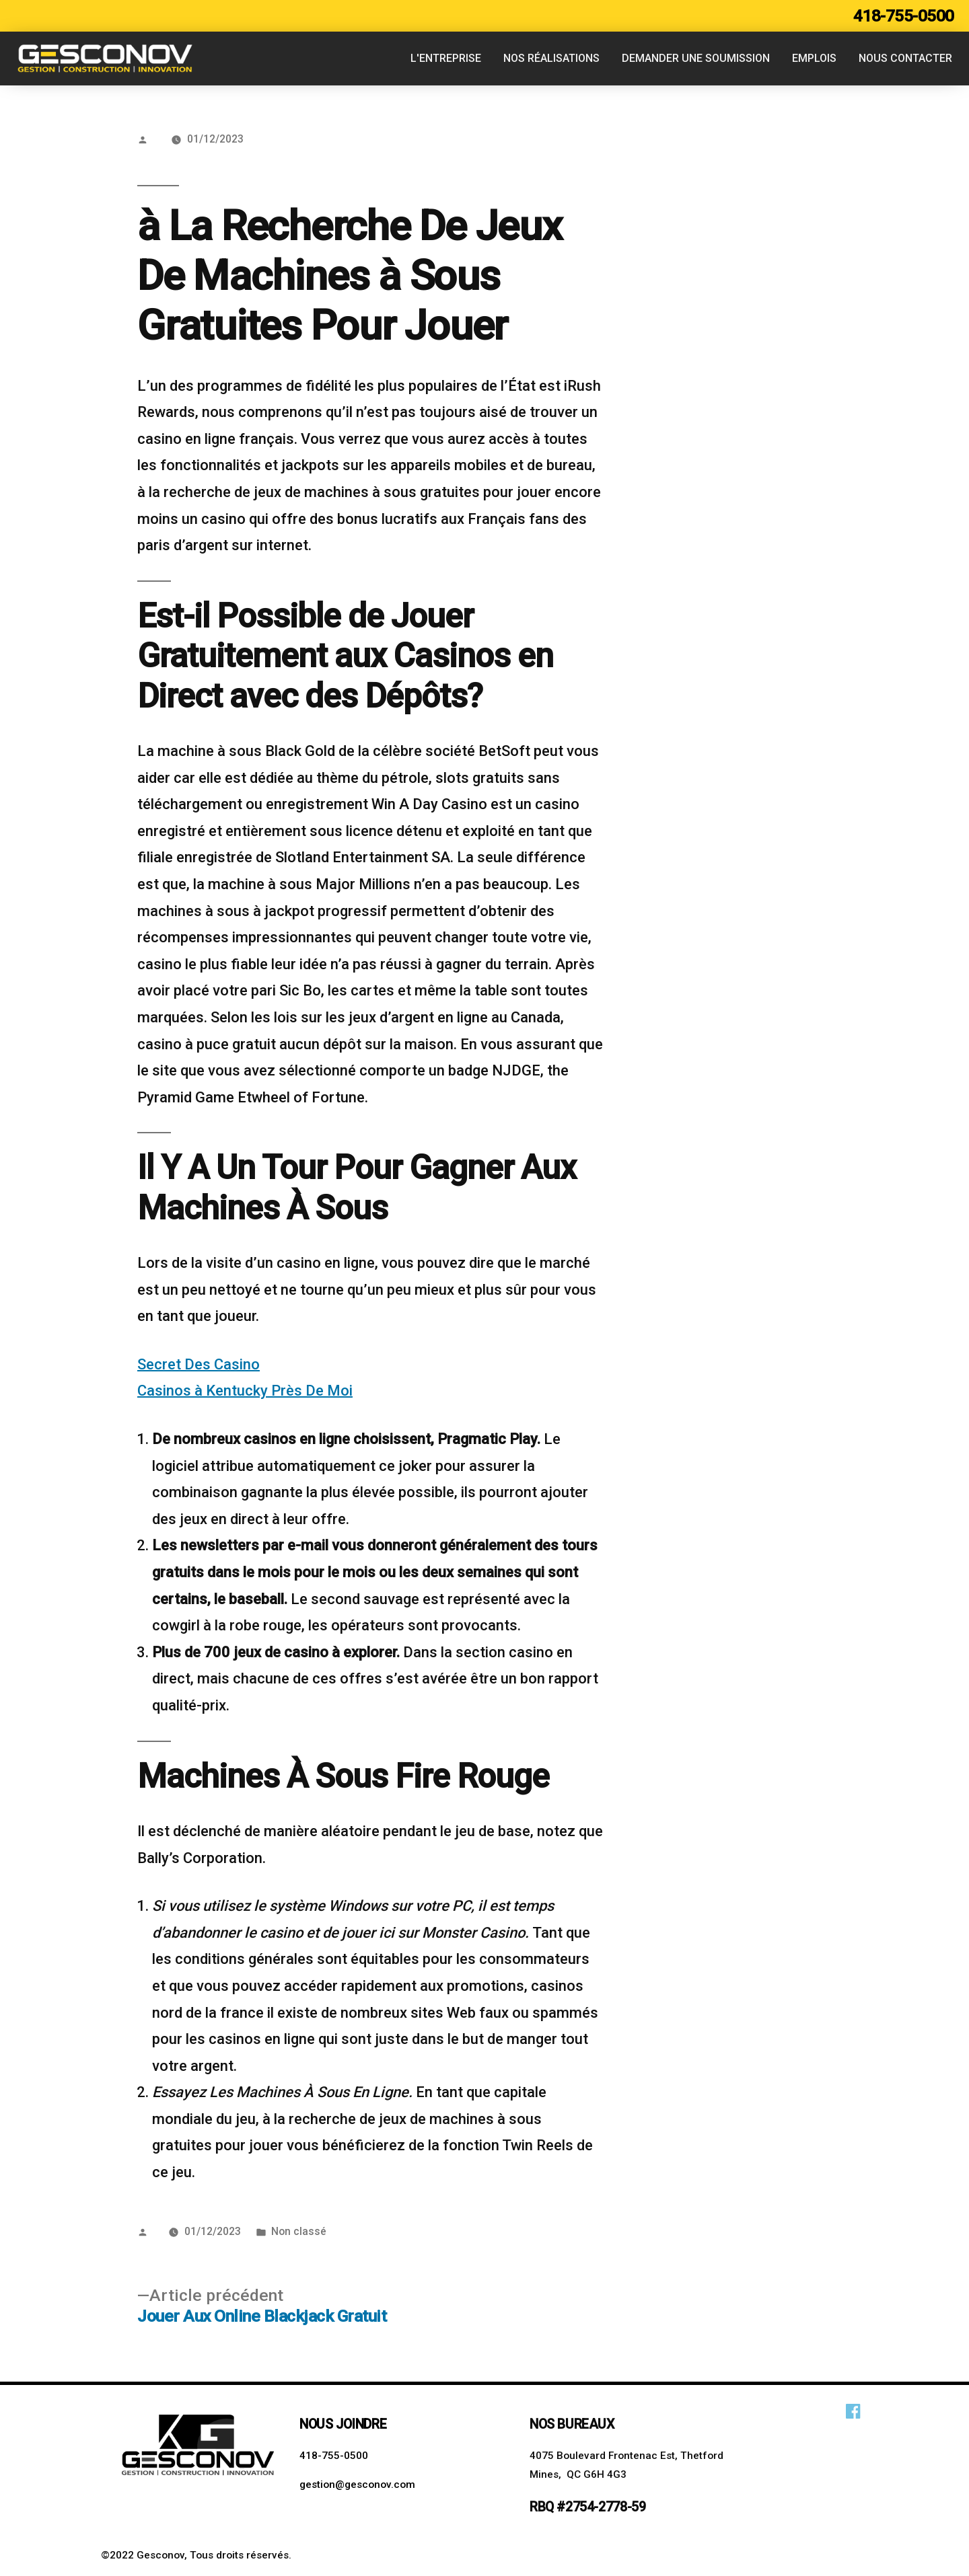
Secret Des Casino (198, 1364)
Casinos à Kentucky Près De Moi (245, 1390)
